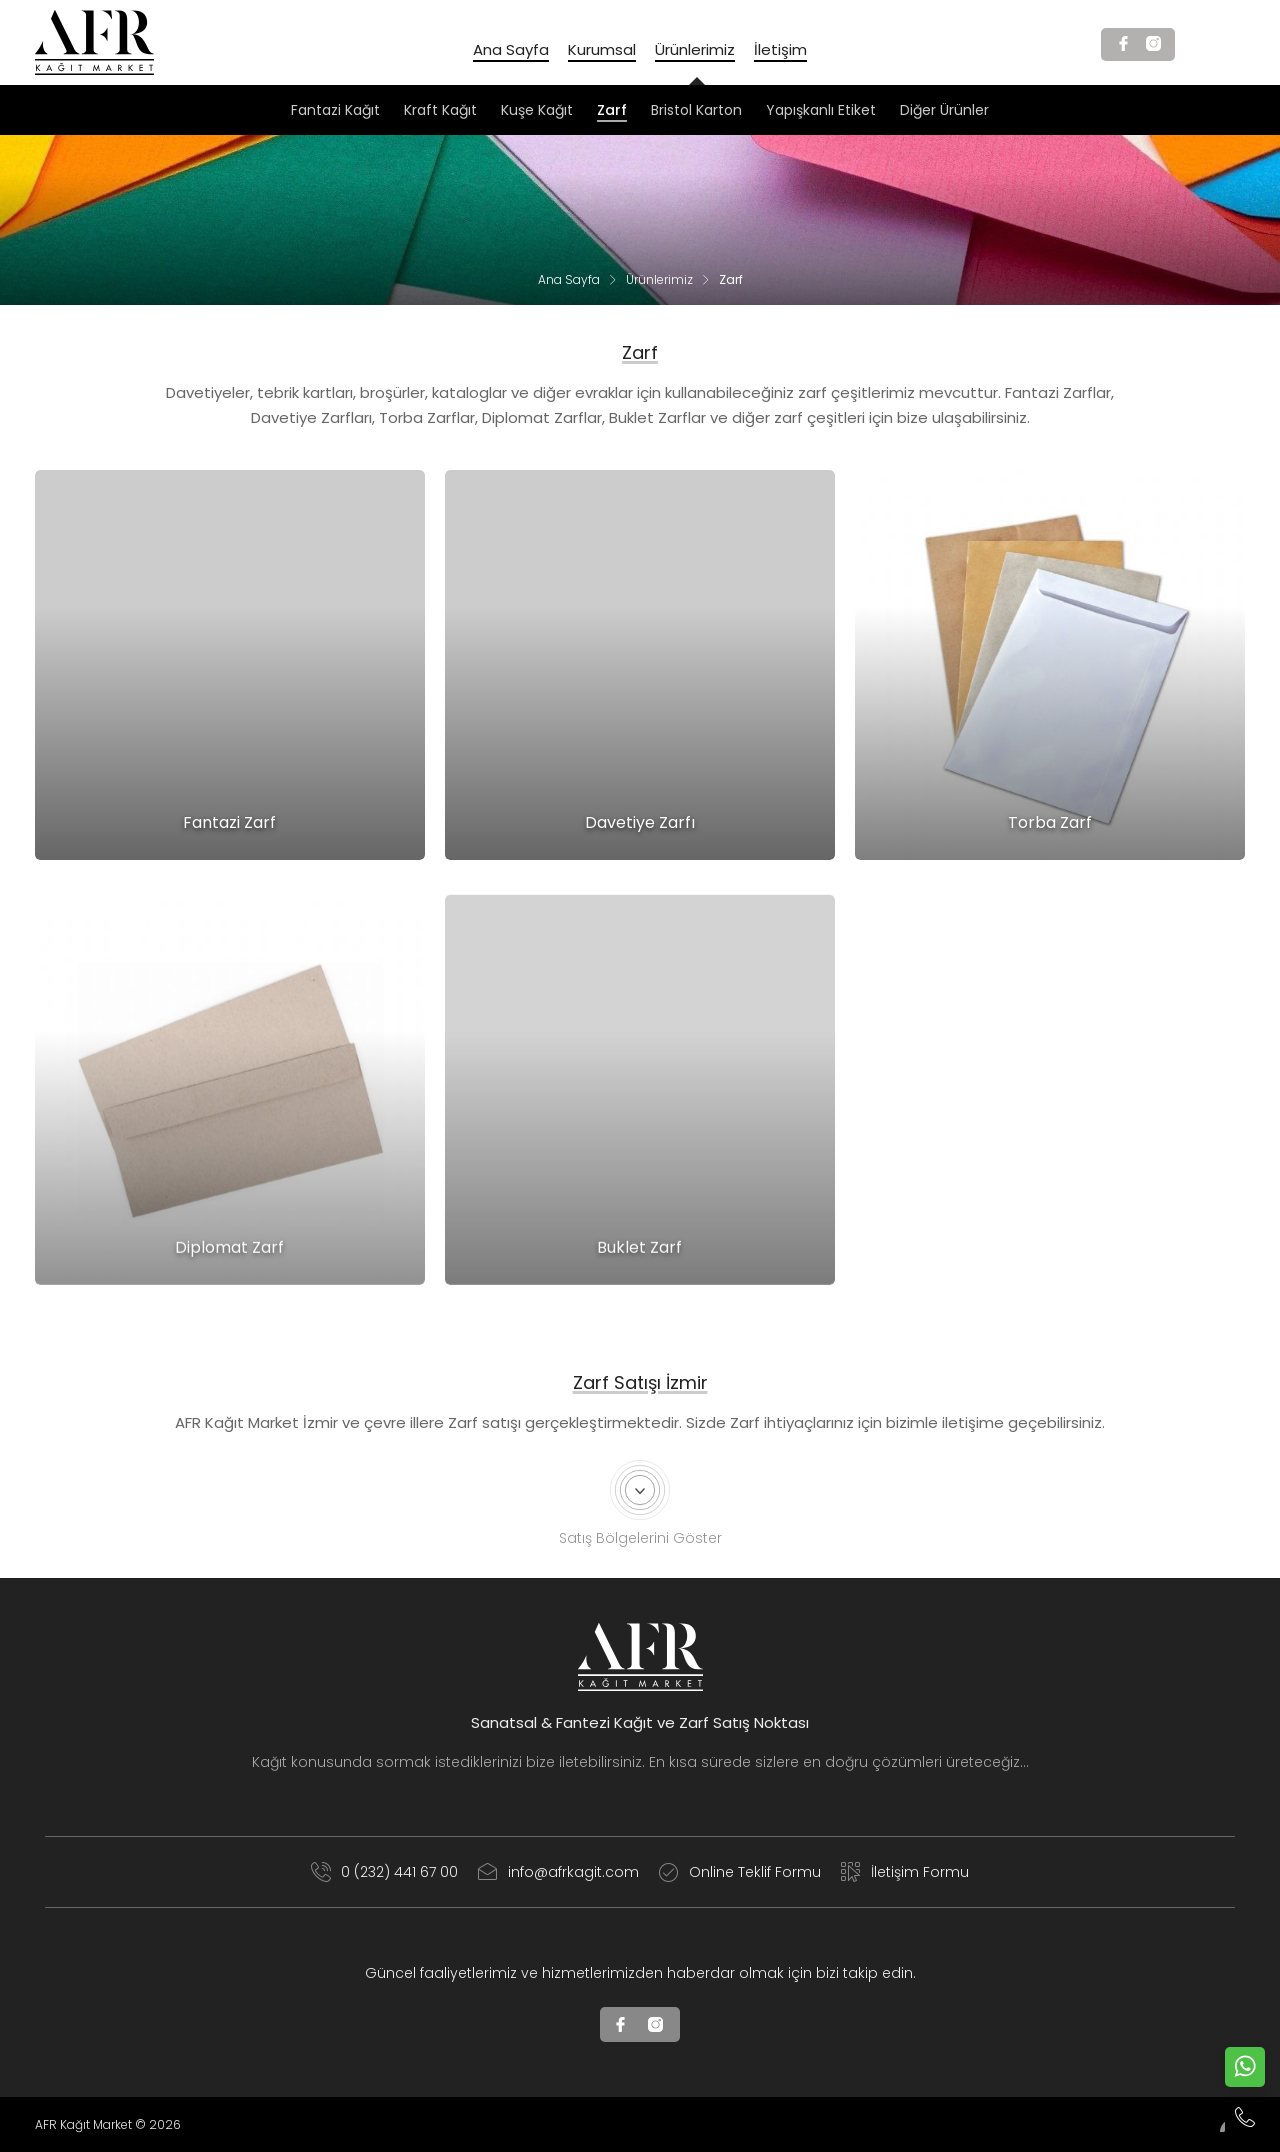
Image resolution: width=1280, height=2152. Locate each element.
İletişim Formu (905, 1872)
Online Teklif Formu (740, 1872)
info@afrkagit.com (558, 1872)
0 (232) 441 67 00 (384, 1872)
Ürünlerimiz (659, 279)
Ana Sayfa (569, 279)
